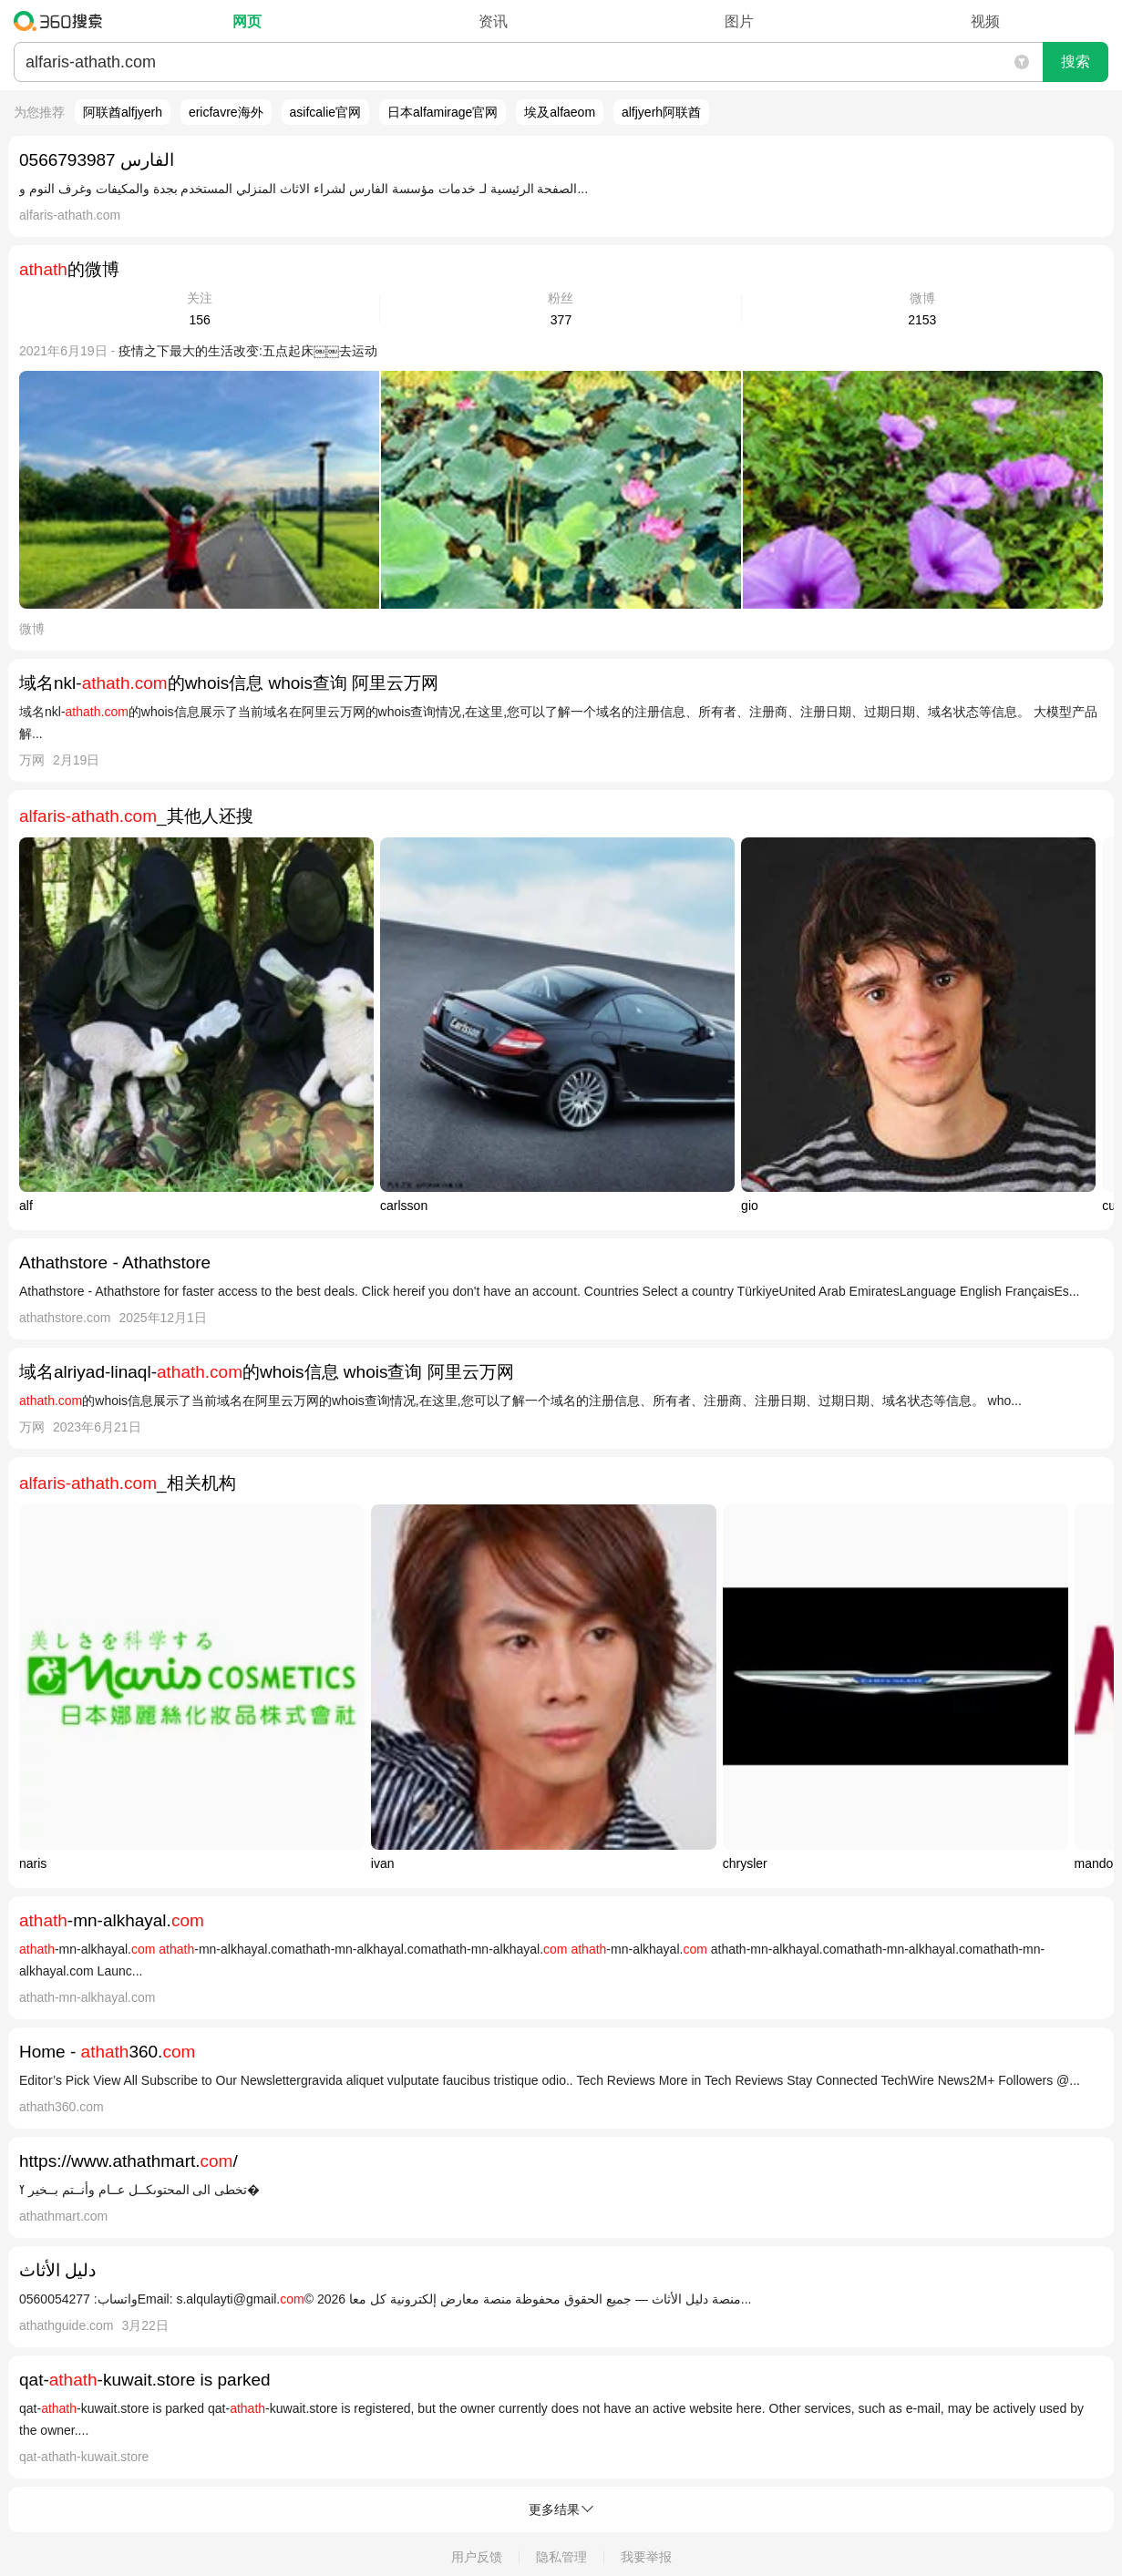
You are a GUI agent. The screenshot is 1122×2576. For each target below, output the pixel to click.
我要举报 (646, 2557)
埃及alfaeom (559, 112)
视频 (985, 21)
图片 (739, 21)
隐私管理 (561, 2557)
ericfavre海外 (226, 112)
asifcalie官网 (326, 112)
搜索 (1075, 61)
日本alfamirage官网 (442, 112)
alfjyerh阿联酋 (661, 112)
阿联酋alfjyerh (122, 112)
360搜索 (62, 21)
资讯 (493, 21)
